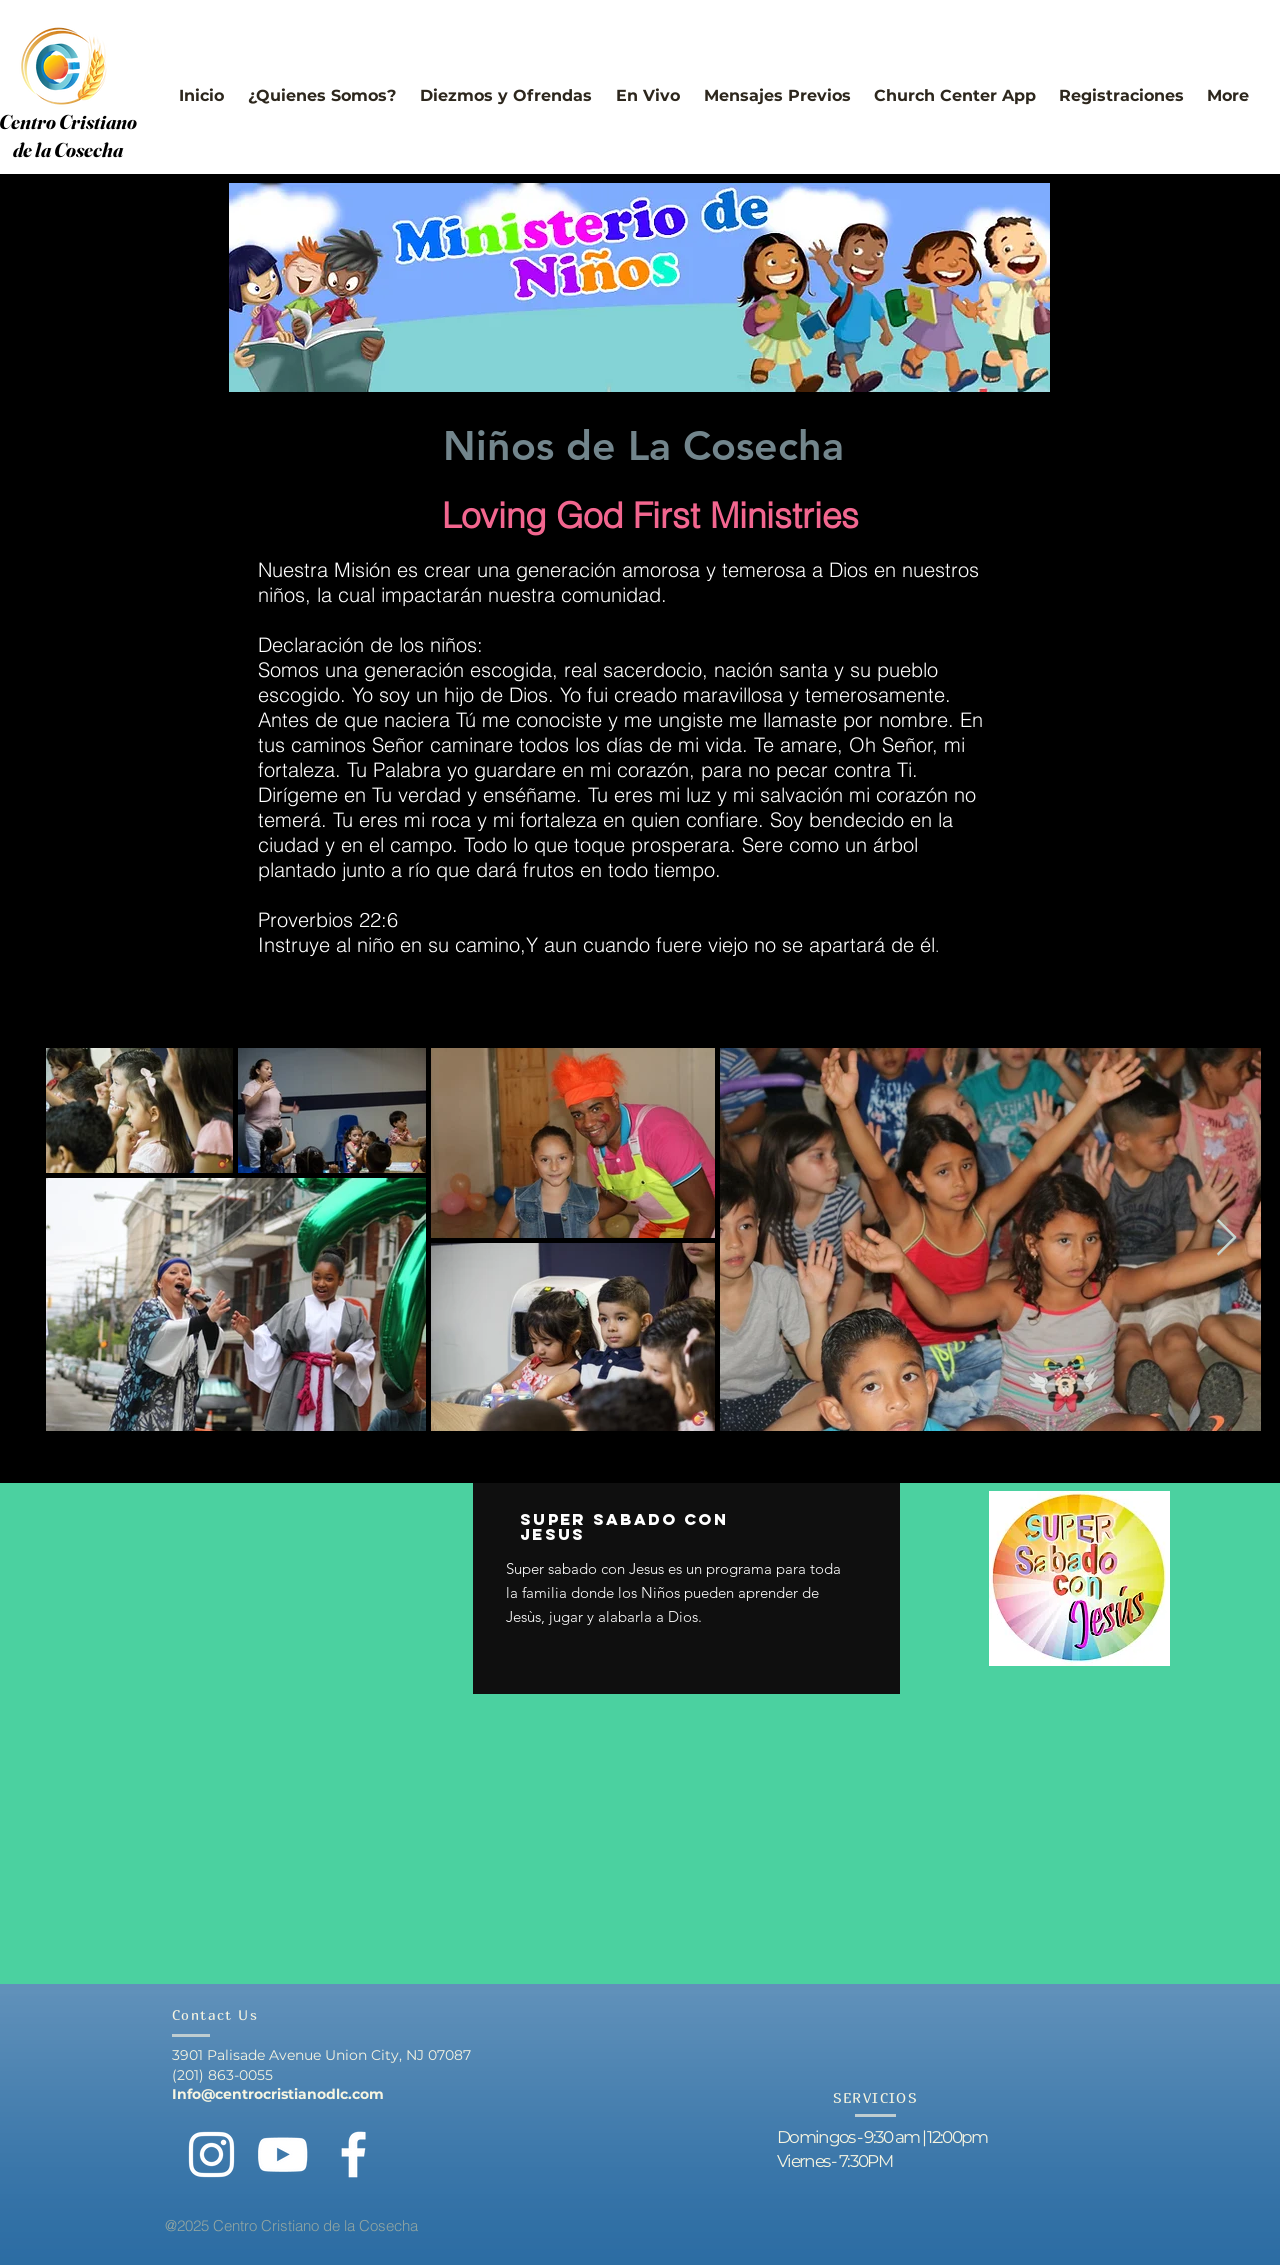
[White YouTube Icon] (282, 2154)
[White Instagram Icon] (211, 2154)
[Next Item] (1226, 1238)
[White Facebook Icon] (353, 2154)
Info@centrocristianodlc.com (278, 2094)
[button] (322, 86)
